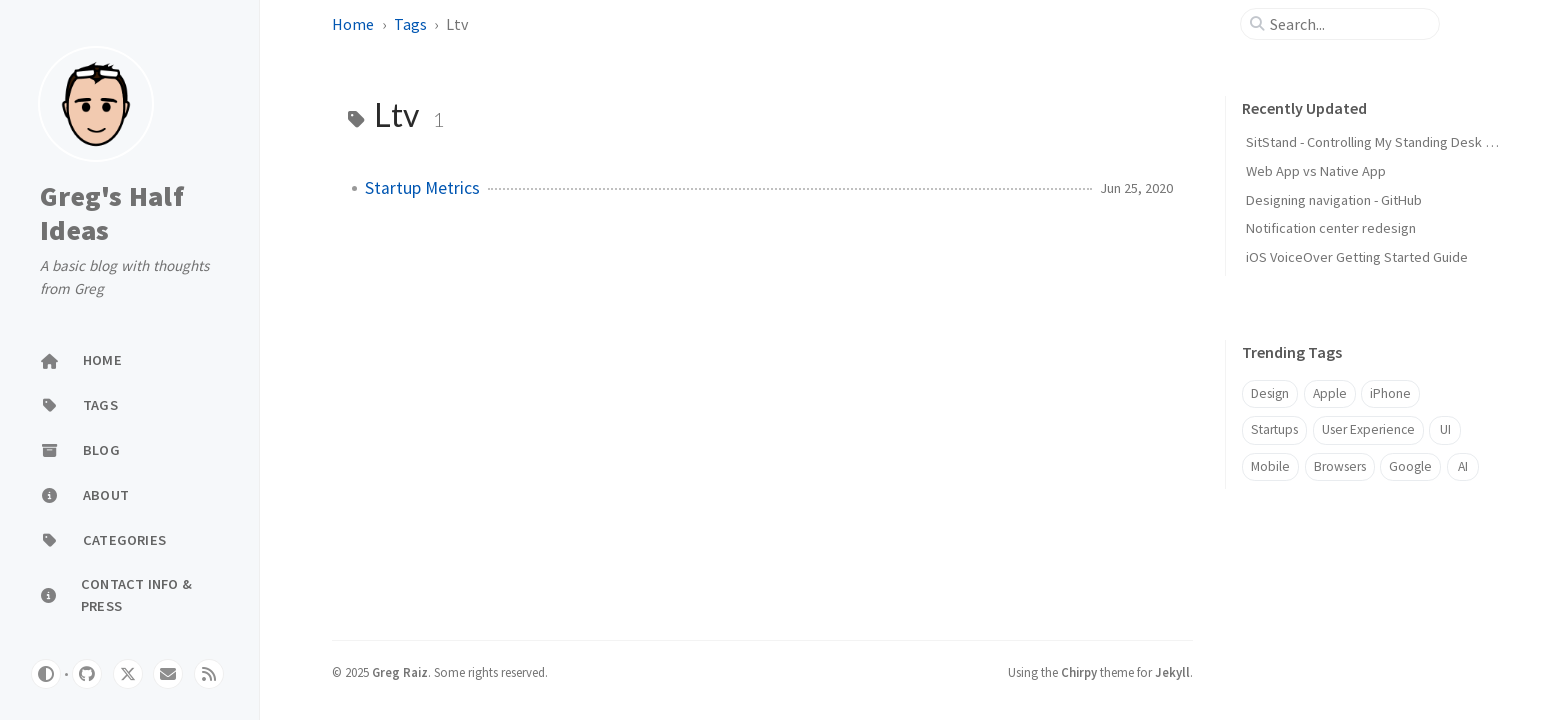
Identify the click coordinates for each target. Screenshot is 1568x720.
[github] (87, 674)
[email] (168, 674)
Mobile (1270, 466)
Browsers (1340, 466)
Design (1270, 393)
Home (353, 24)
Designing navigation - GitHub (1334, 200)
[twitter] (128, 674)
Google (1410, 466)
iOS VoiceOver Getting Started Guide (1357, 257)
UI (1445, 429)
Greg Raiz (400, 672)
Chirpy (1079, 672)
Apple (1330, 393)
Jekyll (1172, 672)
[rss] (209, 674)
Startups (1274, 429)
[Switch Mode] (46, 674)
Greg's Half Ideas (112, 213)
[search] (1348, 24)
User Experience (1368, 429)
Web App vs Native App (1316, 171)
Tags (410, 24)
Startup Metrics (422, 188)
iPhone (1390, 393)
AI (1463, 466)
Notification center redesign (1331, 228)
